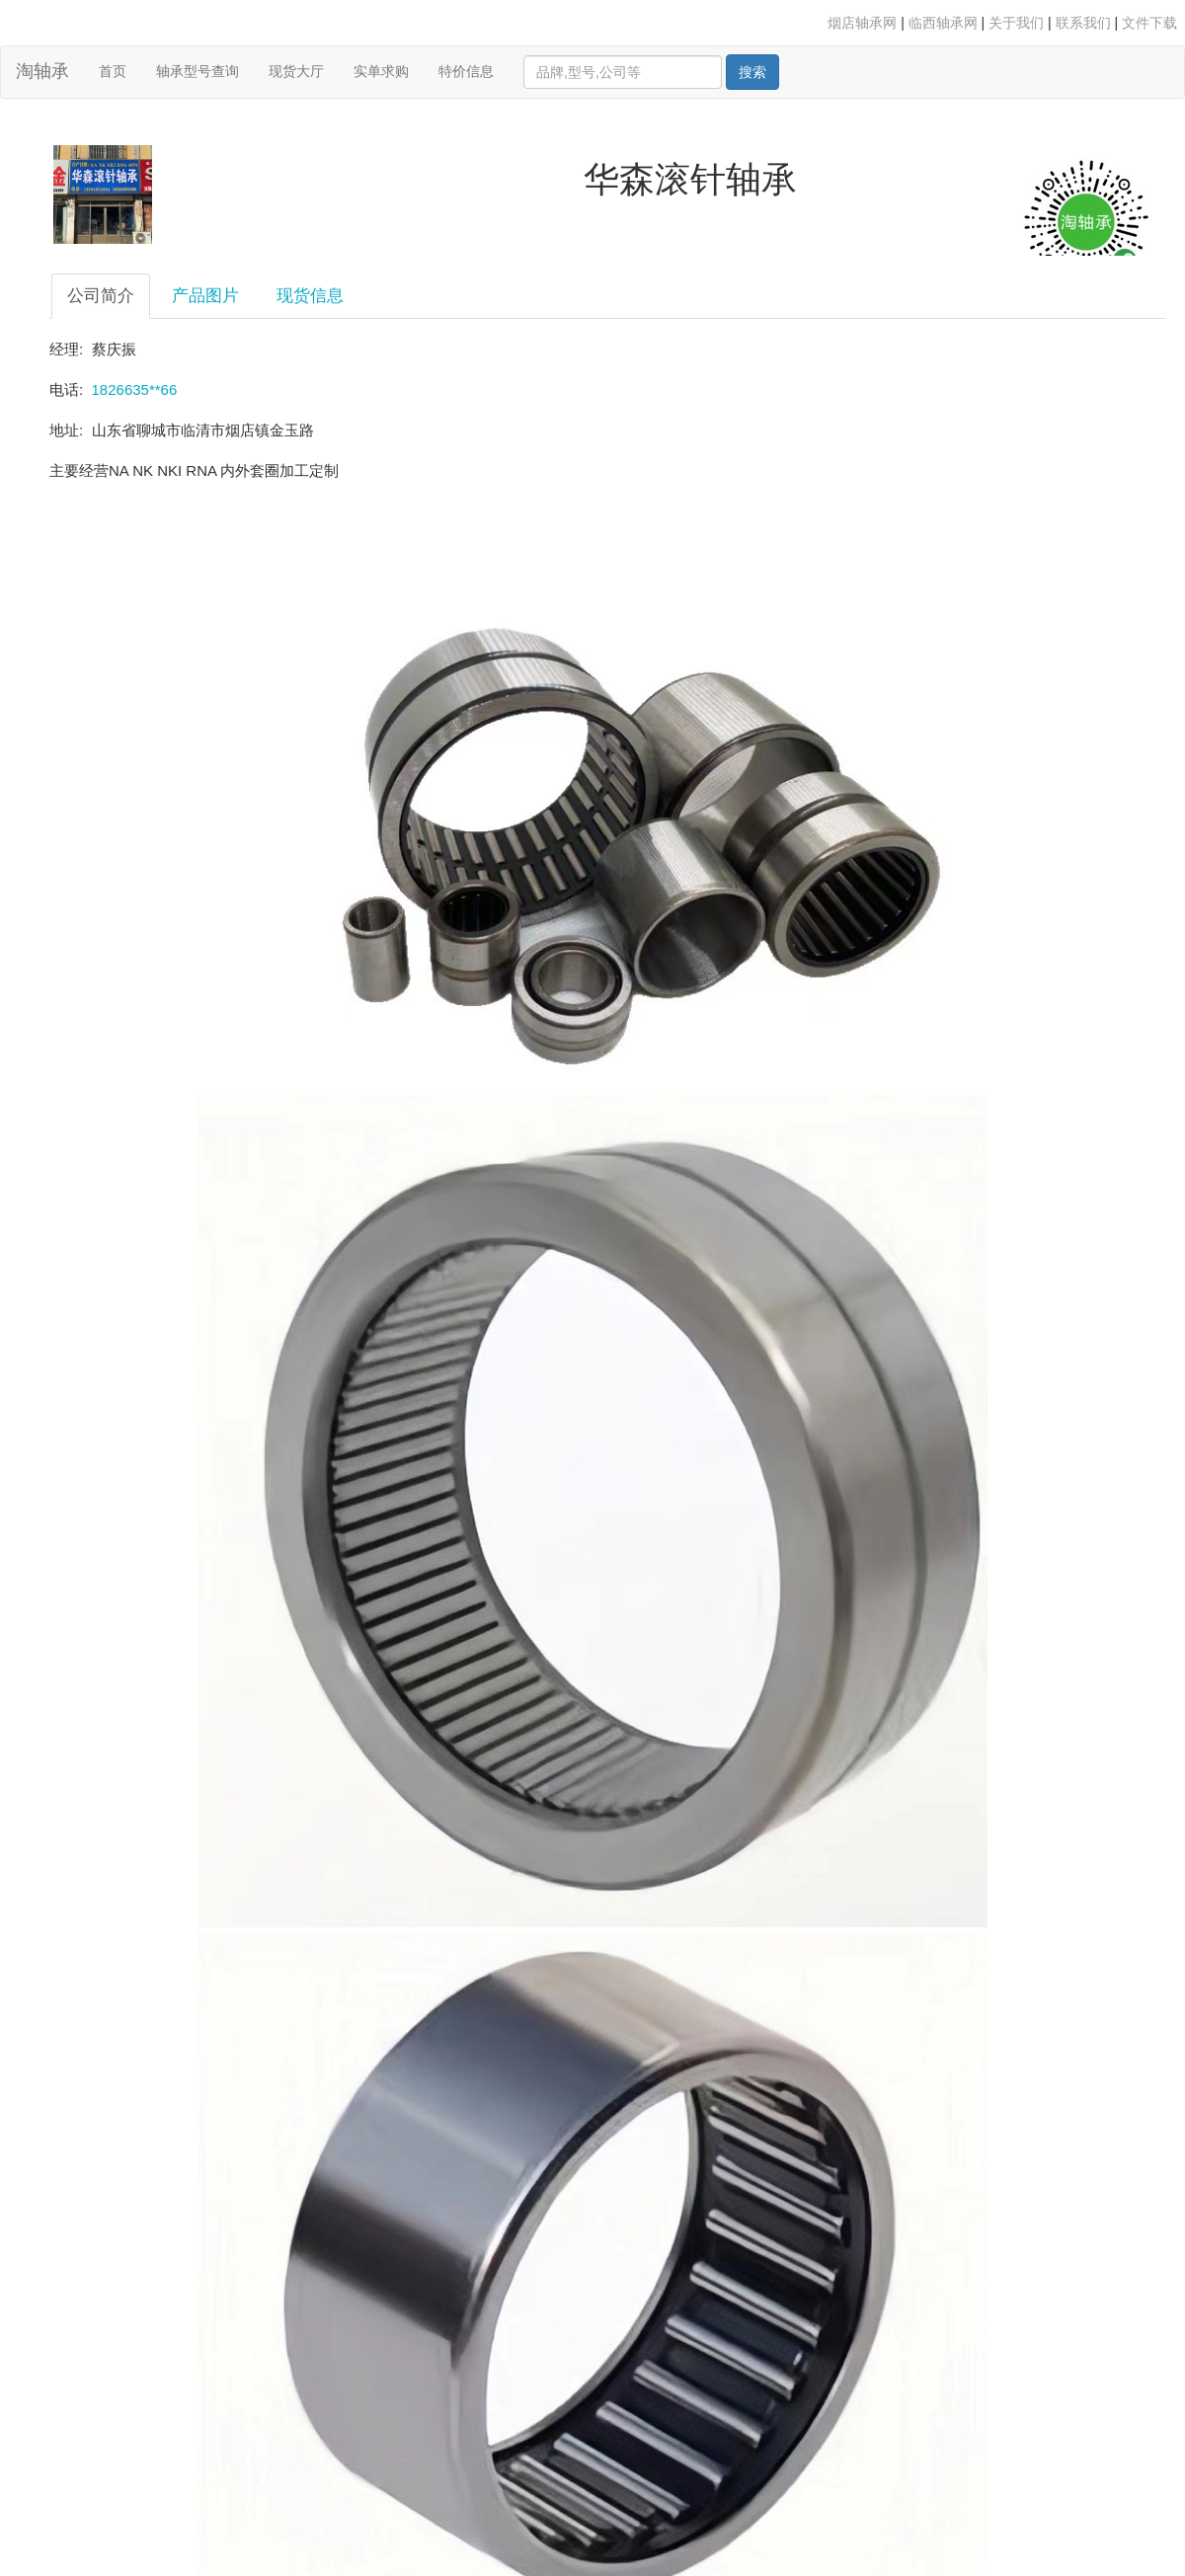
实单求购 (381, 71)
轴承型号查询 (197, 71)
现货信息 (310, 295)
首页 (120, 69)
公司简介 (100, 295)
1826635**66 (135, 389)
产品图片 (205, 295)
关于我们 (1016, 23)
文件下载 (1149, 23)
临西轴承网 (943, 23)
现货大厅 (296, 71)
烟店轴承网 (862, 23)
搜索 (752, 72)
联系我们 (1083, 23)
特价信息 (466, 71)
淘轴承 (42, 71)
